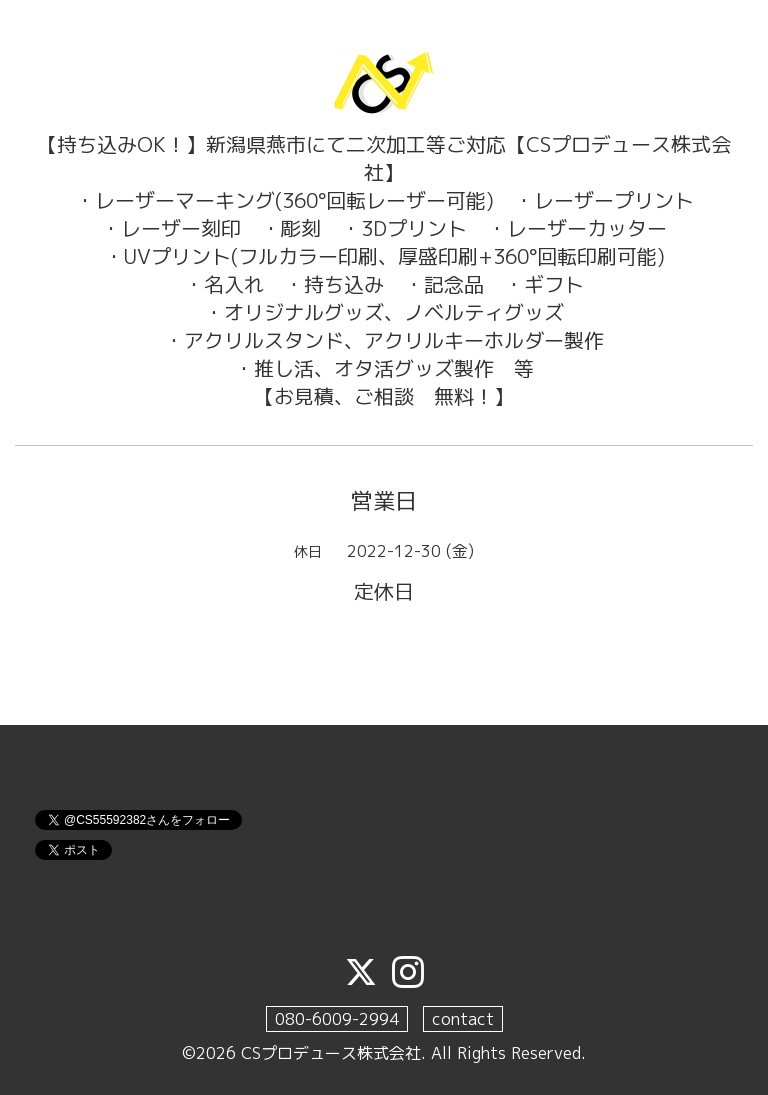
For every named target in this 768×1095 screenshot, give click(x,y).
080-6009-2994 (337, 1019)
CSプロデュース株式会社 (331, 1053)
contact (463, 1019)
